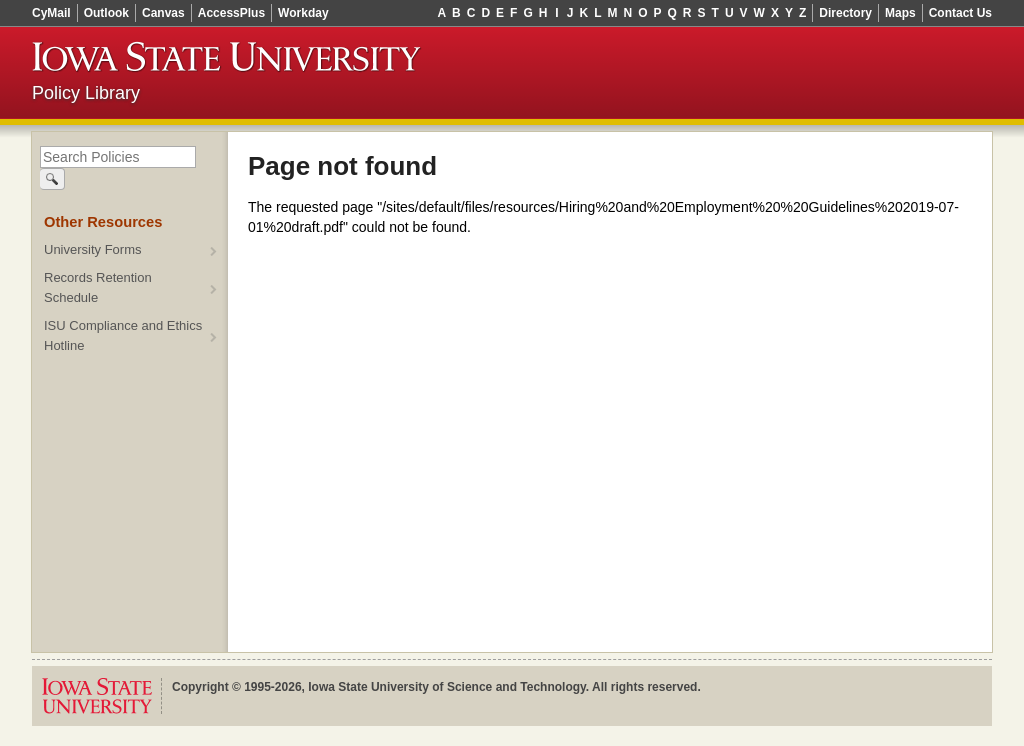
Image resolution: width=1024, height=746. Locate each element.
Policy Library (86, 93)
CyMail (51, 13)
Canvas (163, 13)
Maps (900, 13)
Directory (845, 13)
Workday (303, 13)
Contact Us (960, 13)
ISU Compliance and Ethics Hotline (123, 335)
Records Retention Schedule (98, 287)
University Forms (93, 249)
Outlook (106, 13)
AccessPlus (231, 13)
